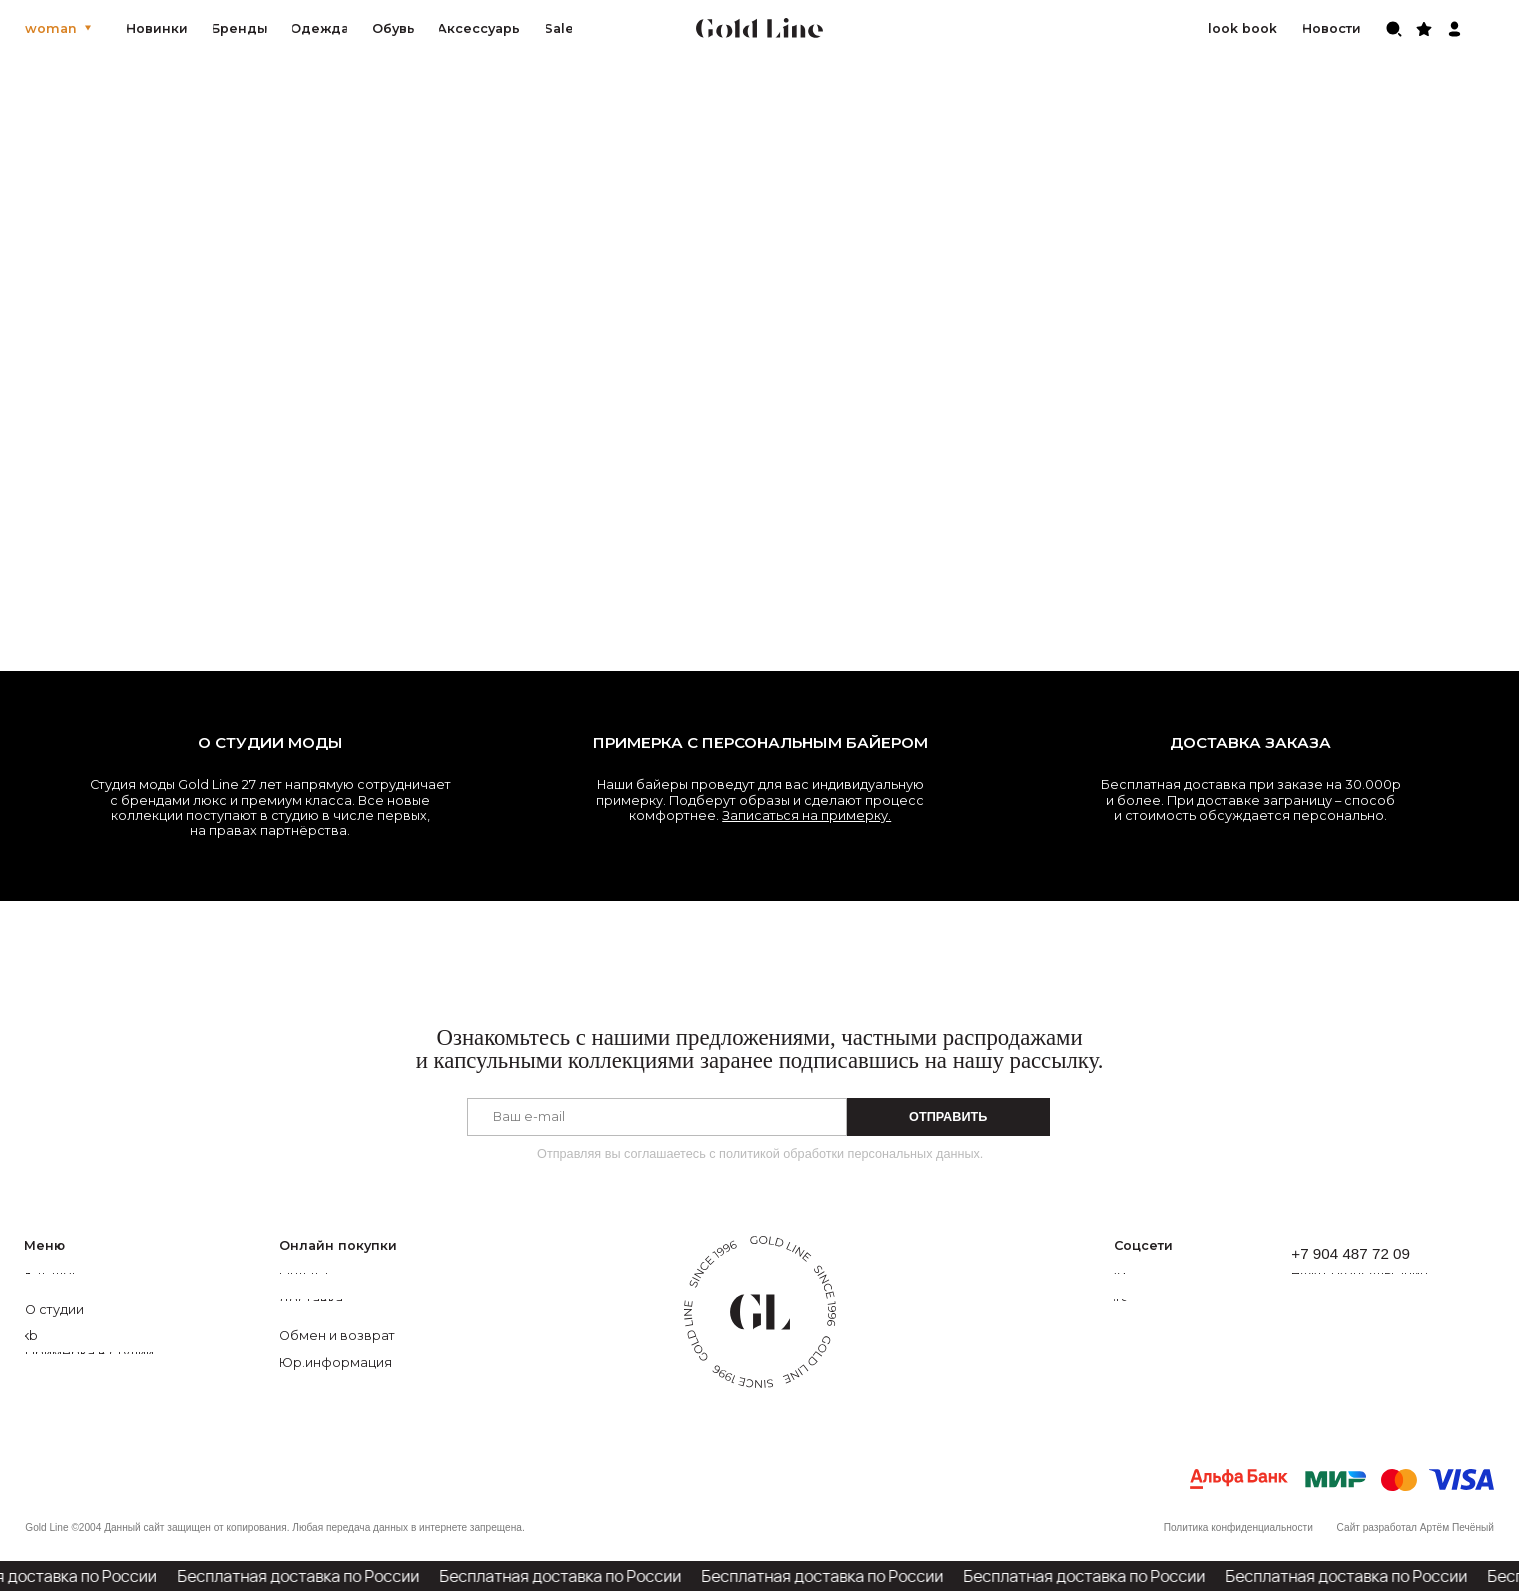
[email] (657, 1117)
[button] (1379, 1273)
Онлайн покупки (338, 1245)
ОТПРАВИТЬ (948, 1117)
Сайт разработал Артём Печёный (1415, 1527)
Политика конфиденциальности (1238, 1527)
